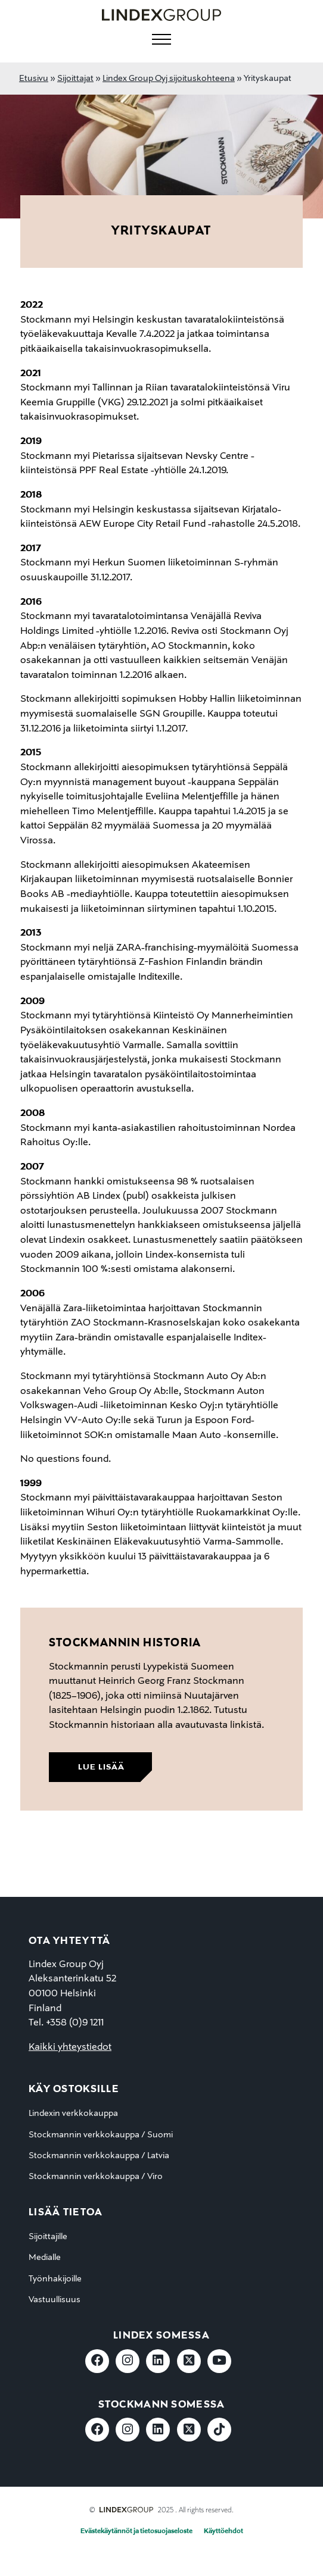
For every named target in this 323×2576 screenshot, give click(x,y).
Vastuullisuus (54, 2300)
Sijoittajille (48, 2237)
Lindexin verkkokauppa (73, 2113)
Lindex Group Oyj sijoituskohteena (169, 78)
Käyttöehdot (223, 2531)
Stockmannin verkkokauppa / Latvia (99, 2156)
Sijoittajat (75, 78)
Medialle (45, 2257)
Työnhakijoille (55, 2279)
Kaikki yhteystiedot (70, 2047)
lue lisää (101, 1767)
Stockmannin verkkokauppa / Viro (96, 2176)
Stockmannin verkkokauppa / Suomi (101, 2135)
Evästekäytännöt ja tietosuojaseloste (136, 2531)
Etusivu (33, 78)
